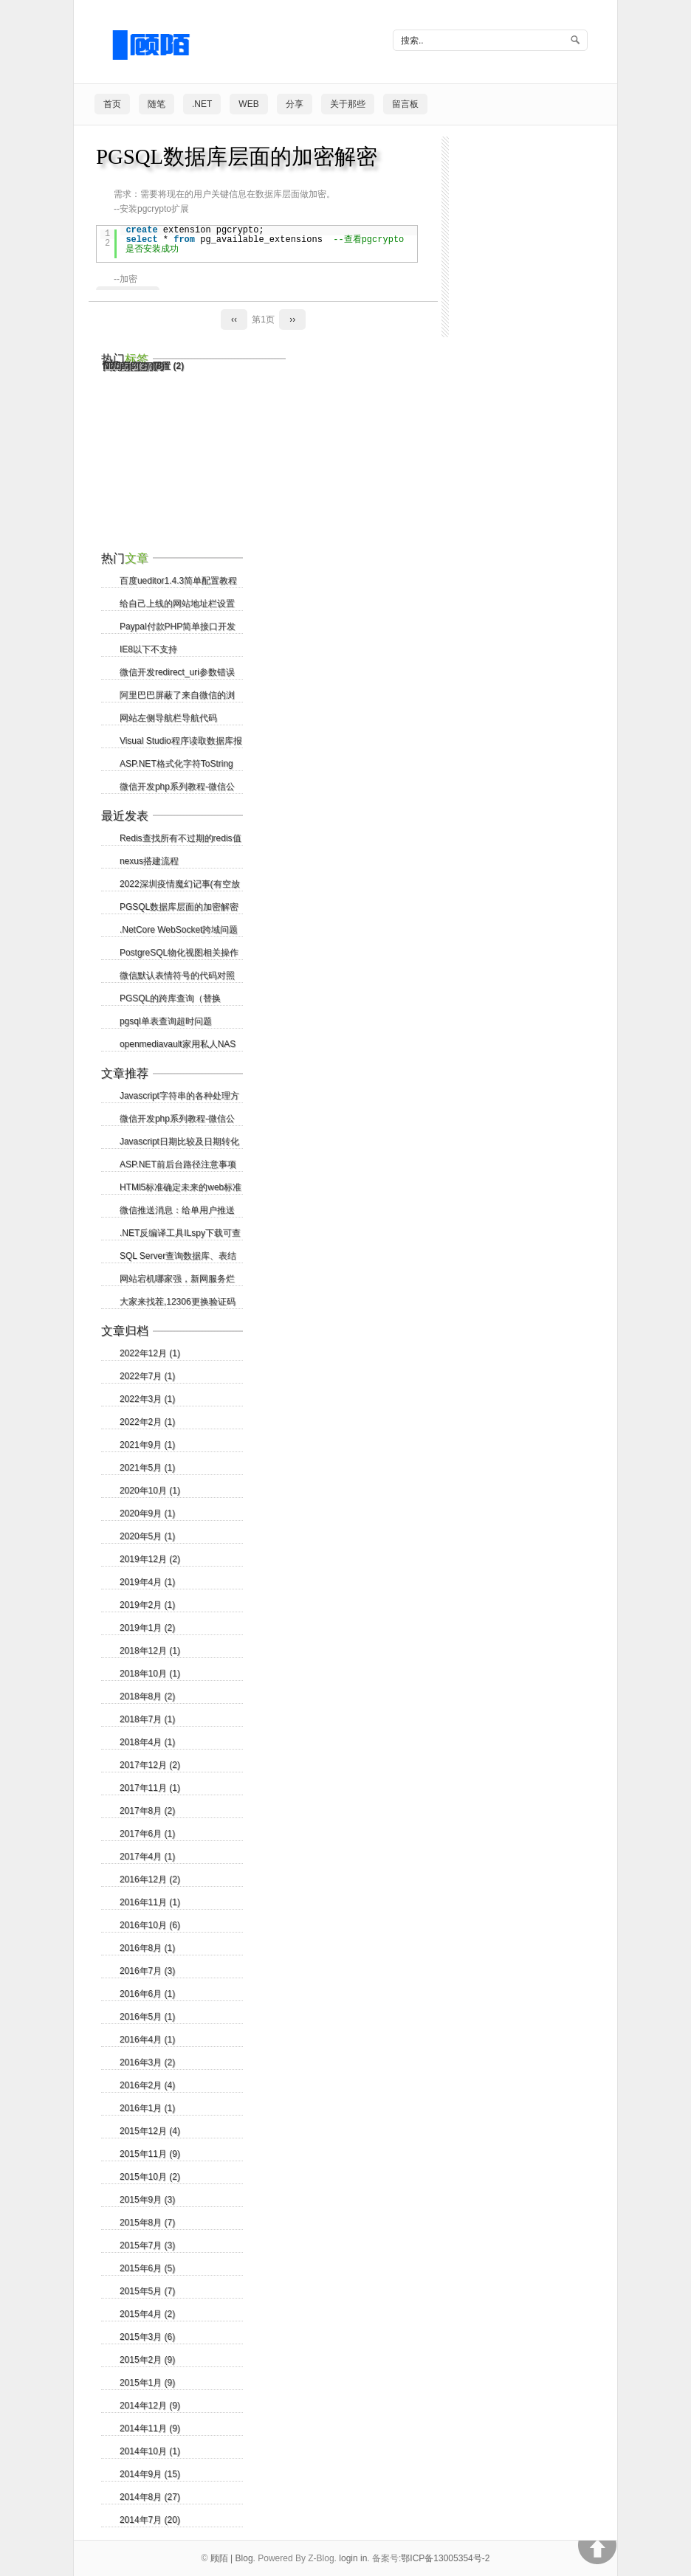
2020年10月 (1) (150, 1490)
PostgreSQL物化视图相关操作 (179, 952)
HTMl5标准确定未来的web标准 (180, 1187)
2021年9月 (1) (147, 1445)
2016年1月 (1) (147, 2108)
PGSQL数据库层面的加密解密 (236, 156)
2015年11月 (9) (150, 2154)
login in (353, 2558)
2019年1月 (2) (147, 1628)
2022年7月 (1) (147, 1376)
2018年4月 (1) (147, 1742)
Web (248, 104)
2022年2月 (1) (147, 1422)
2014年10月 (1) (150, 2451)
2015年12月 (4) (150, 2131)
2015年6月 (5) (147, 2268)
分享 (294, 104)
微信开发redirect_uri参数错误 (177, 672)
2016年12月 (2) (150, 1879)
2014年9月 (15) (150, 2474)
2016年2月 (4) (147, 2085)
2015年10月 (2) (150, 2177)
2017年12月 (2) (150, 1765)
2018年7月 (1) (147, 1719)
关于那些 (347, 104)
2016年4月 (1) (147, 2039)
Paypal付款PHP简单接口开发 (178, 626)
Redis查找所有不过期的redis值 (180, 838)
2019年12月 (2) (150, 1559)
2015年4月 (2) (147, 2314)
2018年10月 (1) (150, 1673)
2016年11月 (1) (150, 1902)
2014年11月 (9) (150, 2428)
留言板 (405, 104)
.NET (202, 104)
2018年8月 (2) (147, 1696)
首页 (112, 104)
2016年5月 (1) (147, 2017)
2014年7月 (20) (150, 2520)
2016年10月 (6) (150, 1925)
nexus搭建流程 (149, 861)
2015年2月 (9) (147, 2360)
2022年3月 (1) (147, 1399)
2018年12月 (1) (150, 1651)
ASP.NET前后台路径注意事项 (178, 1164)
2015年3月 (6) (147, 2337)
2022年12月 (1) (150, 1353)
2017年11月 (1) (150, 1788)
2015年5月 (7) (147, 2291)
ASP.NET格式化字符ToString (176, 764)
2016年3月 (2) (147, 2062)
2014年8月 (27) (150, 2497)
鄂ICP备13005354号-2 (445, 2558)
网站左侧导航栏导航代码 (168, 718)
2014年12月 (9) (150, 2405)
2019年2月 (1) (147, 1605)
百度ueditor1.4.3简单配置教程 (178, 581)
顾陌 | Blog (231, 2558)
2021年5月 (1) (147, 1468)
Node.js (125, 366)
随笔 (156, 104)
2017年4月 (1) (147, 1856)
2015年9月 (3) (147, 2200)
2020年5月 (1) (147, 1536)
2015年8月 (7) (147, 2222)
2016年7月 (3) (147, 1971)
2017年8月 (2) (147, 1811)
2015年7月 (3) (147, 2245)
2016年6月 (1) (147, 1994)
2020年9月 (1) (147, 1513)
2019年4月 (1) (147, 1582)
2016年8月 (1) (147, 1948)
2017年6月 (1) (147, 1834)
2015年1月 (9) (147, 2383)
